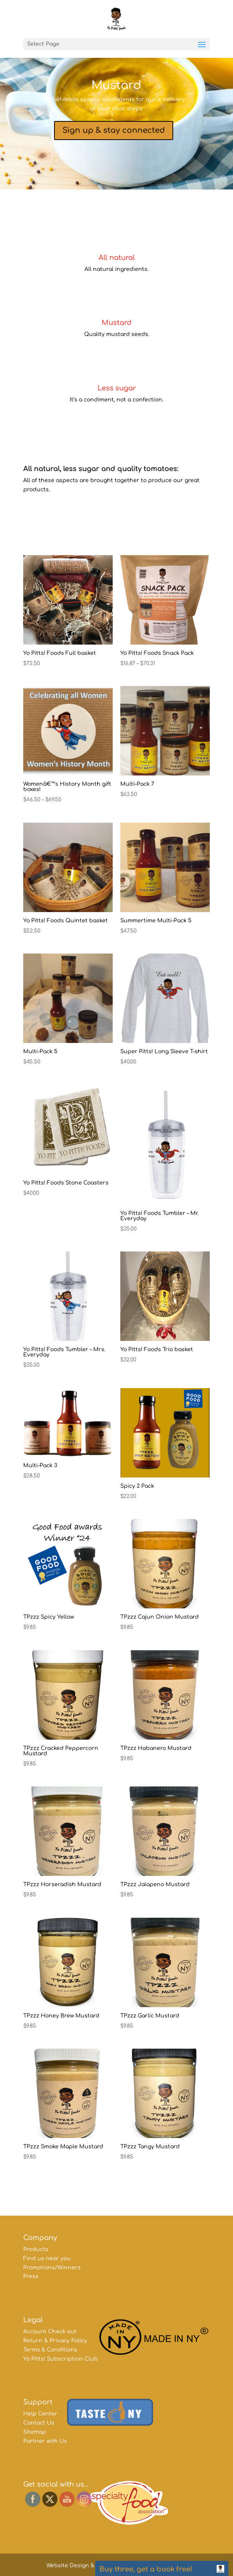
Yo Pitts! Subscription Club (60, 2359)
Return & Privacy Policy (55, 2341)
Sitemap (34, 2432)
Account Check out (50, 2331)
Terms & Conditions (50, 2350)
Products (35, 2249)
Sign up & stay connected (113, 130)
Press (30, 2276)
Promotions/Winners (52, 2267)
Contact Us (38, 2423)
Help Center (40, 2414)
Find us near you (47, 2258)
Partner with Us (45, 2441)
